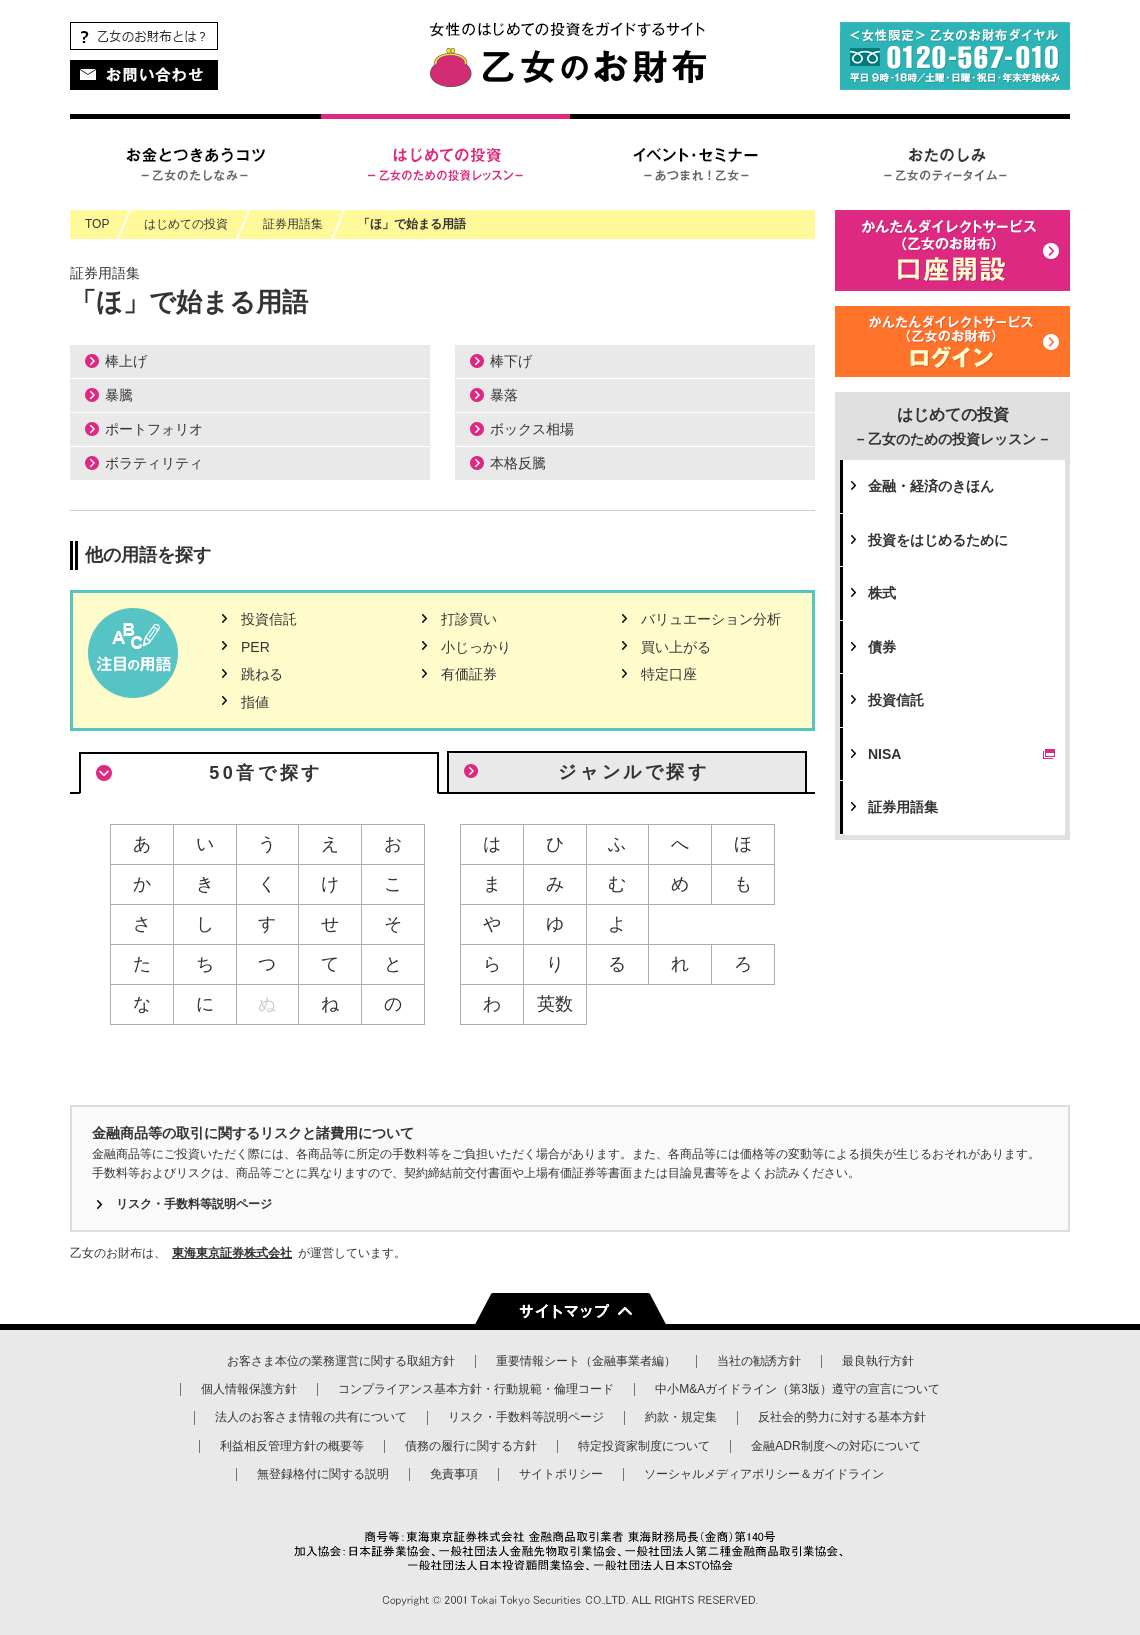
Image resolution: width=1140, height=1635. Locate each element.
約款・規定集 (681, 1417)
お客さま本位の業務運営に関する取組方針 (341, 1361)
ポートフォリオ (154, 429)
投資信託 (269, 619)
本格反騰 (518, 463)
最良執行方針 (878, 1361)
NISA (964, 754)
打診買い (469, 619)
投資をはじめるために (938, 540)
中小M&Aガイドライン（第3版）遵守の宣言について (797, 1389)
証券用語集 (903, 807)
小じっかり (476, 647)
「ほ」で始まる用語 (412, 224)
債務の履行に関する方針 (471, 1446)
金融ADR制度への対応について (835, 1446)
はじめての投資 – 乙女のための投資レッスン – (445, 162)
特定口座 (669, 674)
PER (255, 647)
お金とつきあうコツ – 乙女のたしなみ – (195, 162)
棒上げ (126, 361)
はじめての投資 (952, 426)
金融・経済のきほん (931, 486)
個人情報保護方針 (249, 1389)
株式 (882, 593)
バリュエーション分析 (711, 619)
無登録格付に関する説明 (323, 1474)
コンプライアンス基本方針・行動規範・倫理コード (476, 1389)
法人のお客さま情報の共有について (311, 1417)
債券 (882, 647)
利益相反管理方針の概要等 (292, 1446)
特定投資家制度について (644, 1446)
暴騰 (119, 395)
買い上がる (676, 647)
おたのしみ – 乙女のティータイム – (945, 162)
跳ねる (262, 674)
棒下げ (511, 361)
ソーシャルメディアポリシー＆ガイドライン (764, 1474)
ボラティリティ (154, 463)
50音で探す (266, 773)
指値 (255, 702)
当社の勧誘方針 (759, 1361)
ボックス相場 (532, 429)
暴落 (504, 395)
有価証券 (469, 674)
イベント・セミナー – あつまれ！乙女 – (695, 162)
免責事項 (454, 1474)
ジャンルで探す (633, 772)
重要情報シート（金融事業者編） (586, 1361)
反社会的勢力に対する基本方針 (842, 1417)
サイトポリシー (561, 1474)
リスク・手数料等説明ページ (194, 1204)
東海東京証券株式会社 (232, 1253)
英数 (555, 1004)
